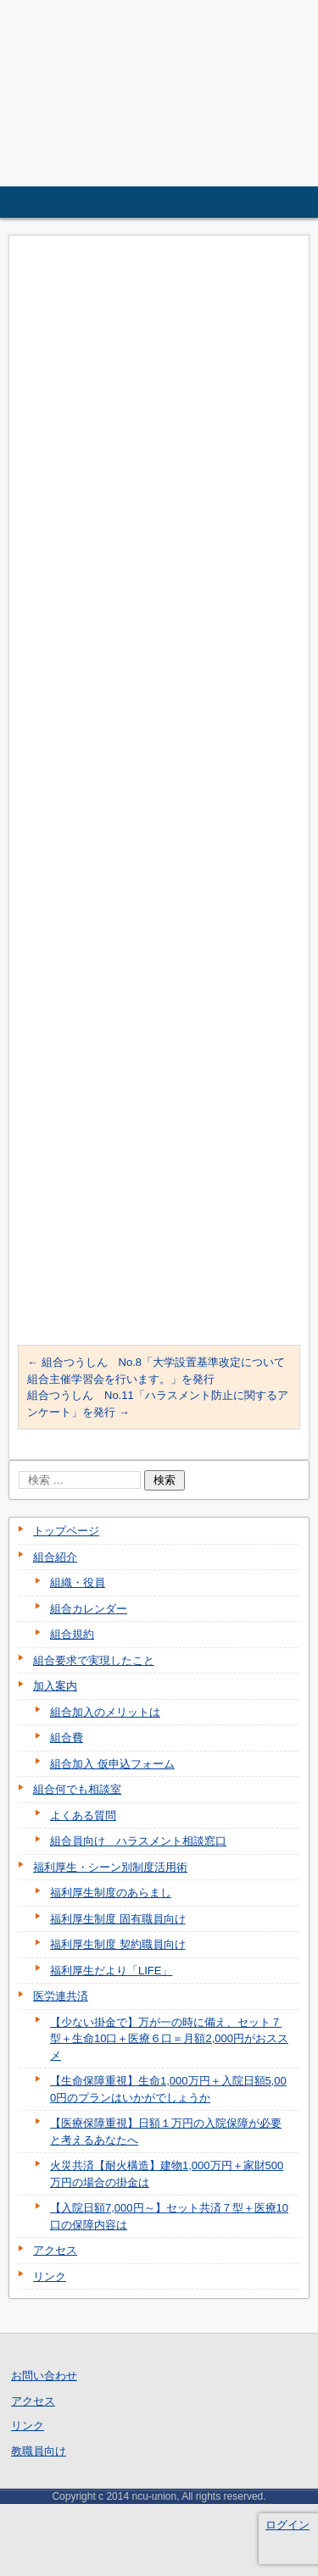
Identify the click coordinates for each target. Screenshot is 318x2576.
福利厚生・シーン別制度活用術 (110, 1867)
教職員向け (38, 2451)
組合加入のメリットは (105, 1712)
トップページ (66, 1530)
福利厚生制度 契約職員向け (118, 1944)
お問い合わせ (44, 2375)
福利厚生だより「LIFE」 (111, 1970)
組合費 (66, 1737)
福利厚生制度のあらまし (110, 1892)
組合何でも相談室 (77, 1789)
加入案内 (55, 1685)
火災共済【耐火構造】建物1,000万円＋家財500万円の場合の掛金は (166, 2174)
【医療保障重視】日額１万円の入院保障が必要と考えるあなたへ (166, 2131)
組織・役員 (77, 1582)
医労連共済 (60, 1996)
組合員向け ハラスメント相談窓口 (138, 1841)
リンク (49, 2276)
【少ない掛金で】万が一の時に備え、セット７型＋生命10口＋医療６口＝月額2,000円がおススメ (169, 2039)
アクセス (55, 2250)
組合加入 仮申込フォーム (112, 1763)
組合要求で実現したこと (93, 1660)
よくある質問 (83, 1815)
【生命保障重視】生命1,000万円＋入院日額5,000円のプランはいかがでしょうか (168, 2089)
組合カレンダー (88, 1608)
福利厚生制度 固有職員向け (118, 1919)
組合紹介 (55, 1557)
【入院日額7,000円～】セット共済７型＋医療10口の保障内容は (169, 2216)
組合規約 (72, 1634)
